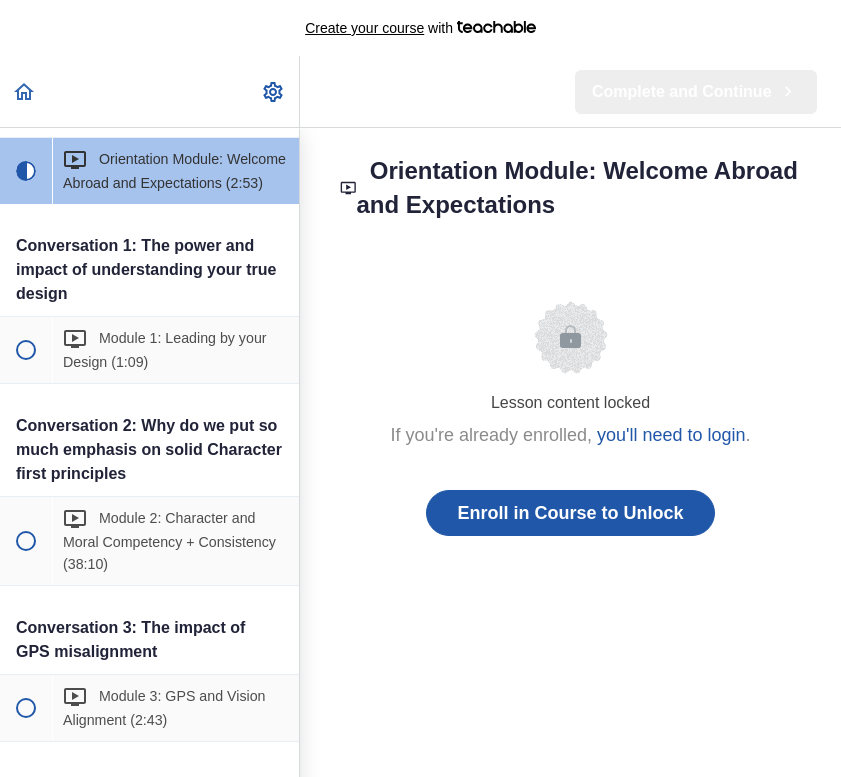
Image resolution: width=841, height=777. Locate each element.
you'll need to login (671, 435)
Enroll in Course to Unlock (570, 513)
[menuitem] (274, 91)
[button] (25, 91)
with (420, 28)
